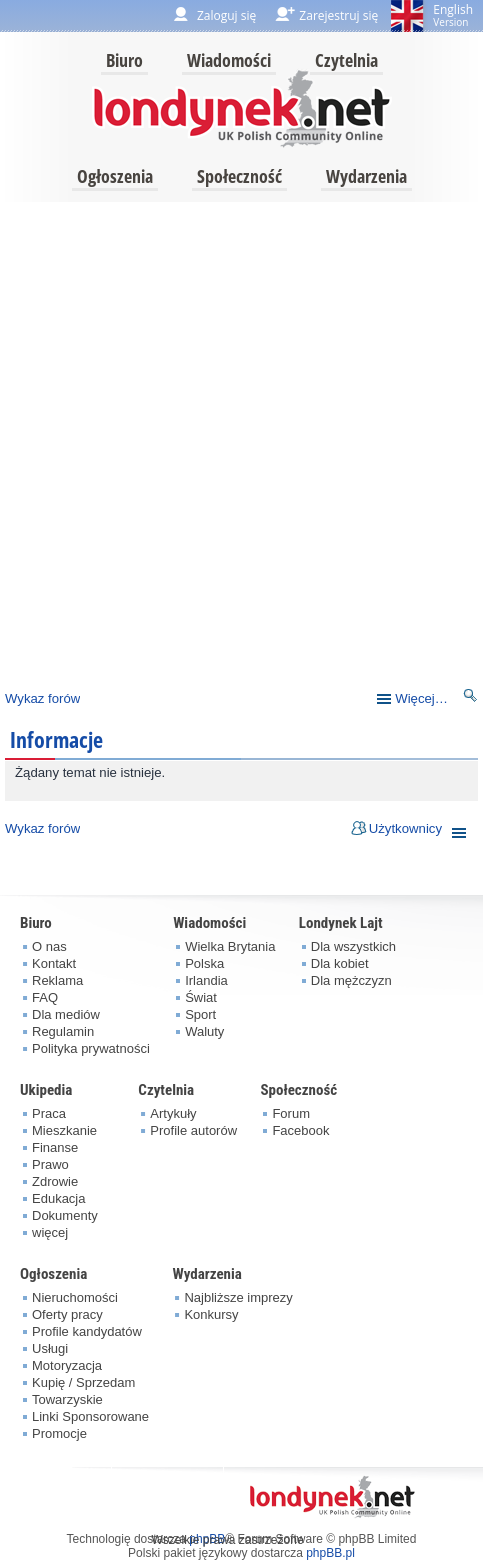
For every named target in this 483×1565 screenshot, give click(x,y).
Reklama (57, 980)
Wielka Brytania (230, 946)
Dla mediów (66, 1014)
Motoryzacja (67, 1365)
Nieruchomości (75, 1297)
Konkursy (211, 1314)
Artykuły (173, 1113)
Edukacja (58, 1198)
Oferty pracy (67, 1314)
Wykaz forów (42, 698)
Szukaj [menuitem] (471, 698)
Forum (291, 1113)
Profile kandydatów (87, 1331)
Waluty (204, 1031)
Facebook (300, 1130)
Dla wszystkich (353, 946)
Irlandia (206, 980)
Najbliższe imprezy (238, 1297)
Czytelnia (346, 60)
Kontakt (54, 963)
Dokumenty (65, 1215)
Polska (204, 963)
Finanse (55, 1147)
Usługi (50, 1348)
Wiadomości (229, 60)
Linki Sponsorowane (90, 1416)
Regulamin (63, 1031)
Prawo (50, 1164)
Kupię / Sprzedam (83, 1382)
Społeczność (239, 176)
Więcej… (421, 698)
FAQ (45, 997)
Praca (49, 1113)
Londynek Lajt (341, 923)
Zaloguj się (226, 15)
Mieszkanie (64, 1130)
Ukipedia (46, 1090)
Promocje (59, 1433)
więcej (50, 1232)
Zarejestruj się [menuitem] (338, 15)
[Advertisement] (239, 441)
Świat (201, 997)
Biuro (124, 60)
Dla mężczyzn (351, 980)
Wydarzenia (366, 176)
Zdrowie (55, 1181)
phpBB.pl (330, 1553)
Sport (200, 1014)
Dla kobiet (340, 963)
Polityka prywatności (91, 1048)
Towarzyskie (67, 1399)
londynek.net (242, 107)
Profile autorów (193, 1130)
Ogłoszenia (115, 176)
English (453, 15)
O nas (49, 946)
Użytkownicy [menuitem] (405, 828)
